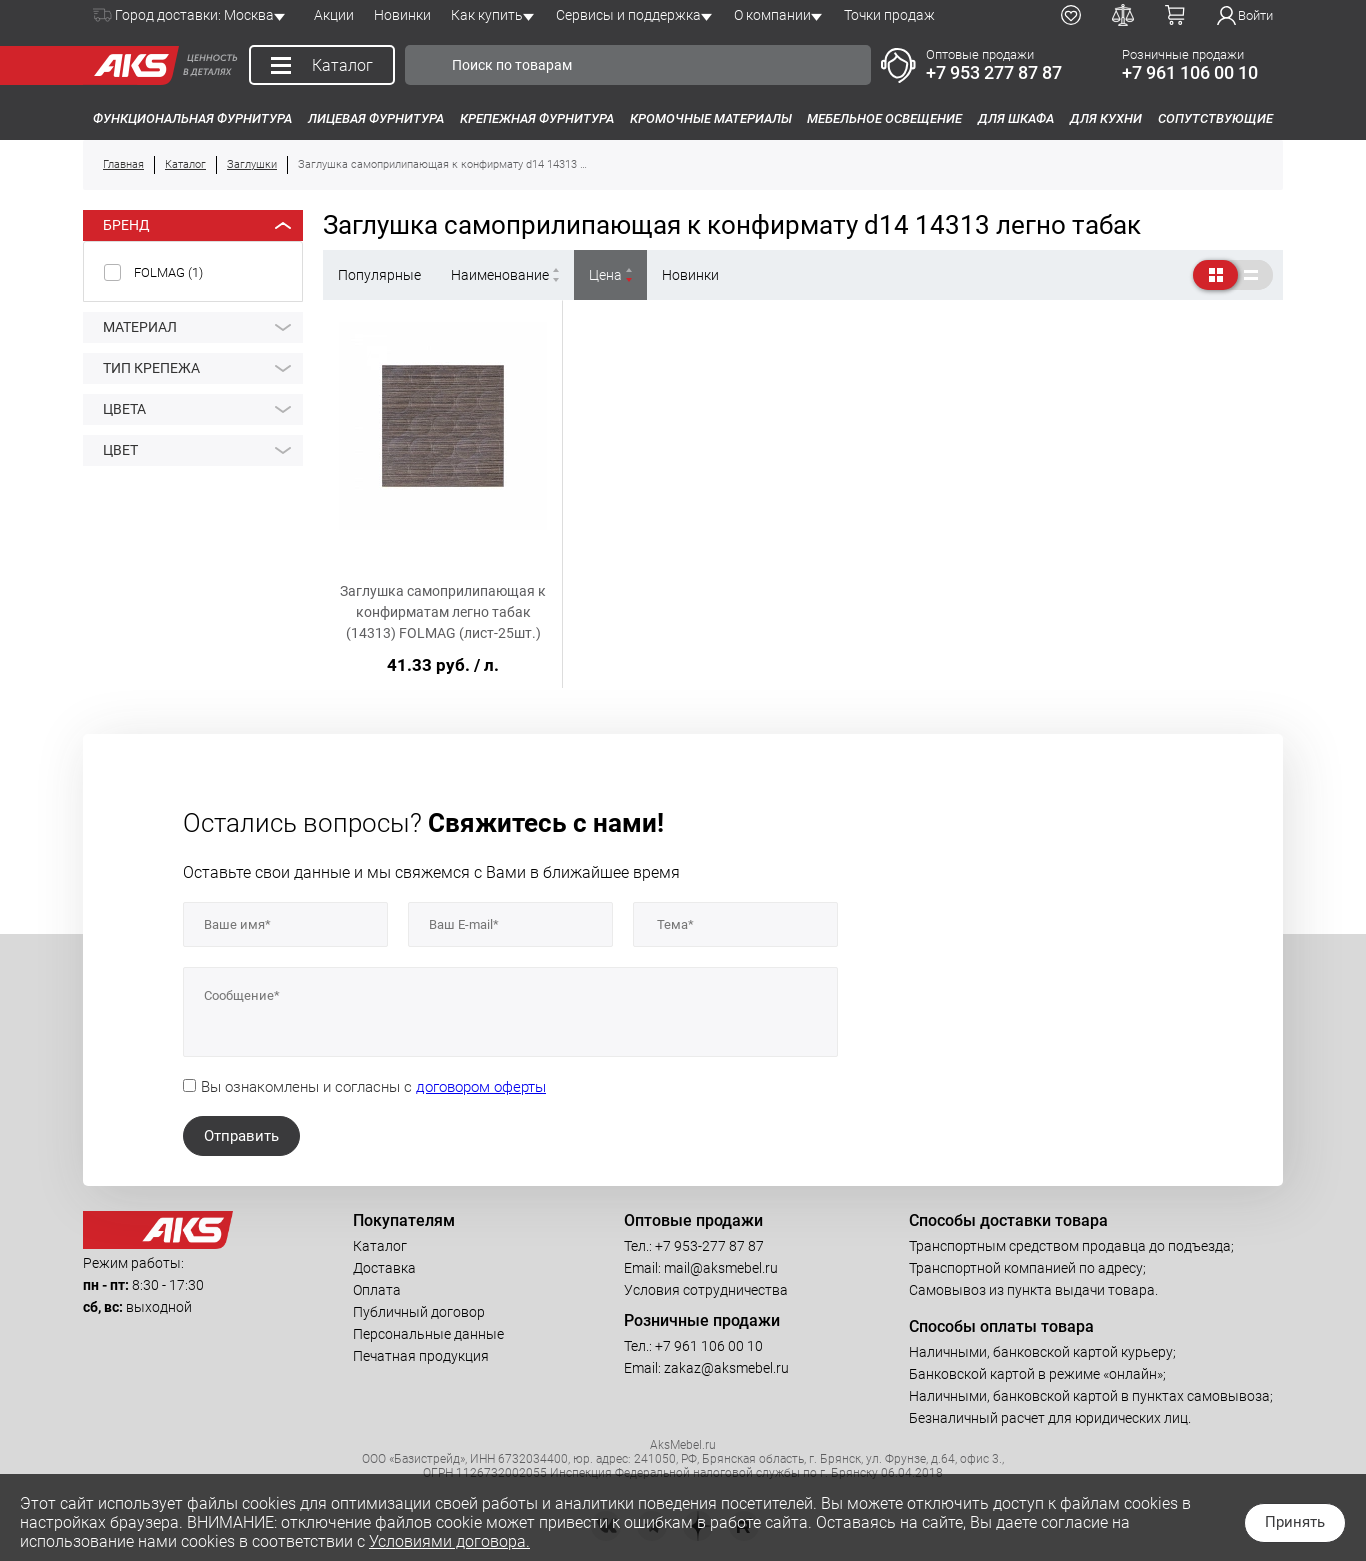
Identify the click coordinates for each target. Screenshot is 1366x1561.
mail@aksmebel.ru (721, 1268)
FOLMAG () (168, 272)
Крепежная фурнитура (537, 118)
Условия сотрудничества (706, 1290)
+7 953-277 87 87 (709, 1246)
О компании (772, 15)
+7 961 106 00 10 (1190, 72)
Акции (334, 15)
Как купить (487, 15)
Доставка (384, 1268)
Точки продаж (889, 15)
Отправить (241, 1136)
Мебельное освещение (884, 118)
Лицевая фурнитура (376, 118)
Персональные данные (428, 1334)
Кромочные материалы (711, 118)
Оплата (377, 1290)
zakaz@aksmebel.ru (726, 1368)
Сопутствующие (1215, 118)
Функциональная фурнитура (192, 118)
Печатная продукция (421, 1356)
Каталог (380, 1246)
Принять (1295, 1522)
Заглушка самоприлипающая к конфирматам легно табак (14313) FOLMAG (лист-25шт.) (443, 612)
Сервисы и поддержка (628, 15)
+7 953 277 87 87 (994, 72)
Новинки (402, 15)
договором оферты (481, 1087)
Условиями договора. (449, 1541)
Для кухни (1106, 118)
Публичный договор (419, 1312)
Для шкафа (1016, 118)
